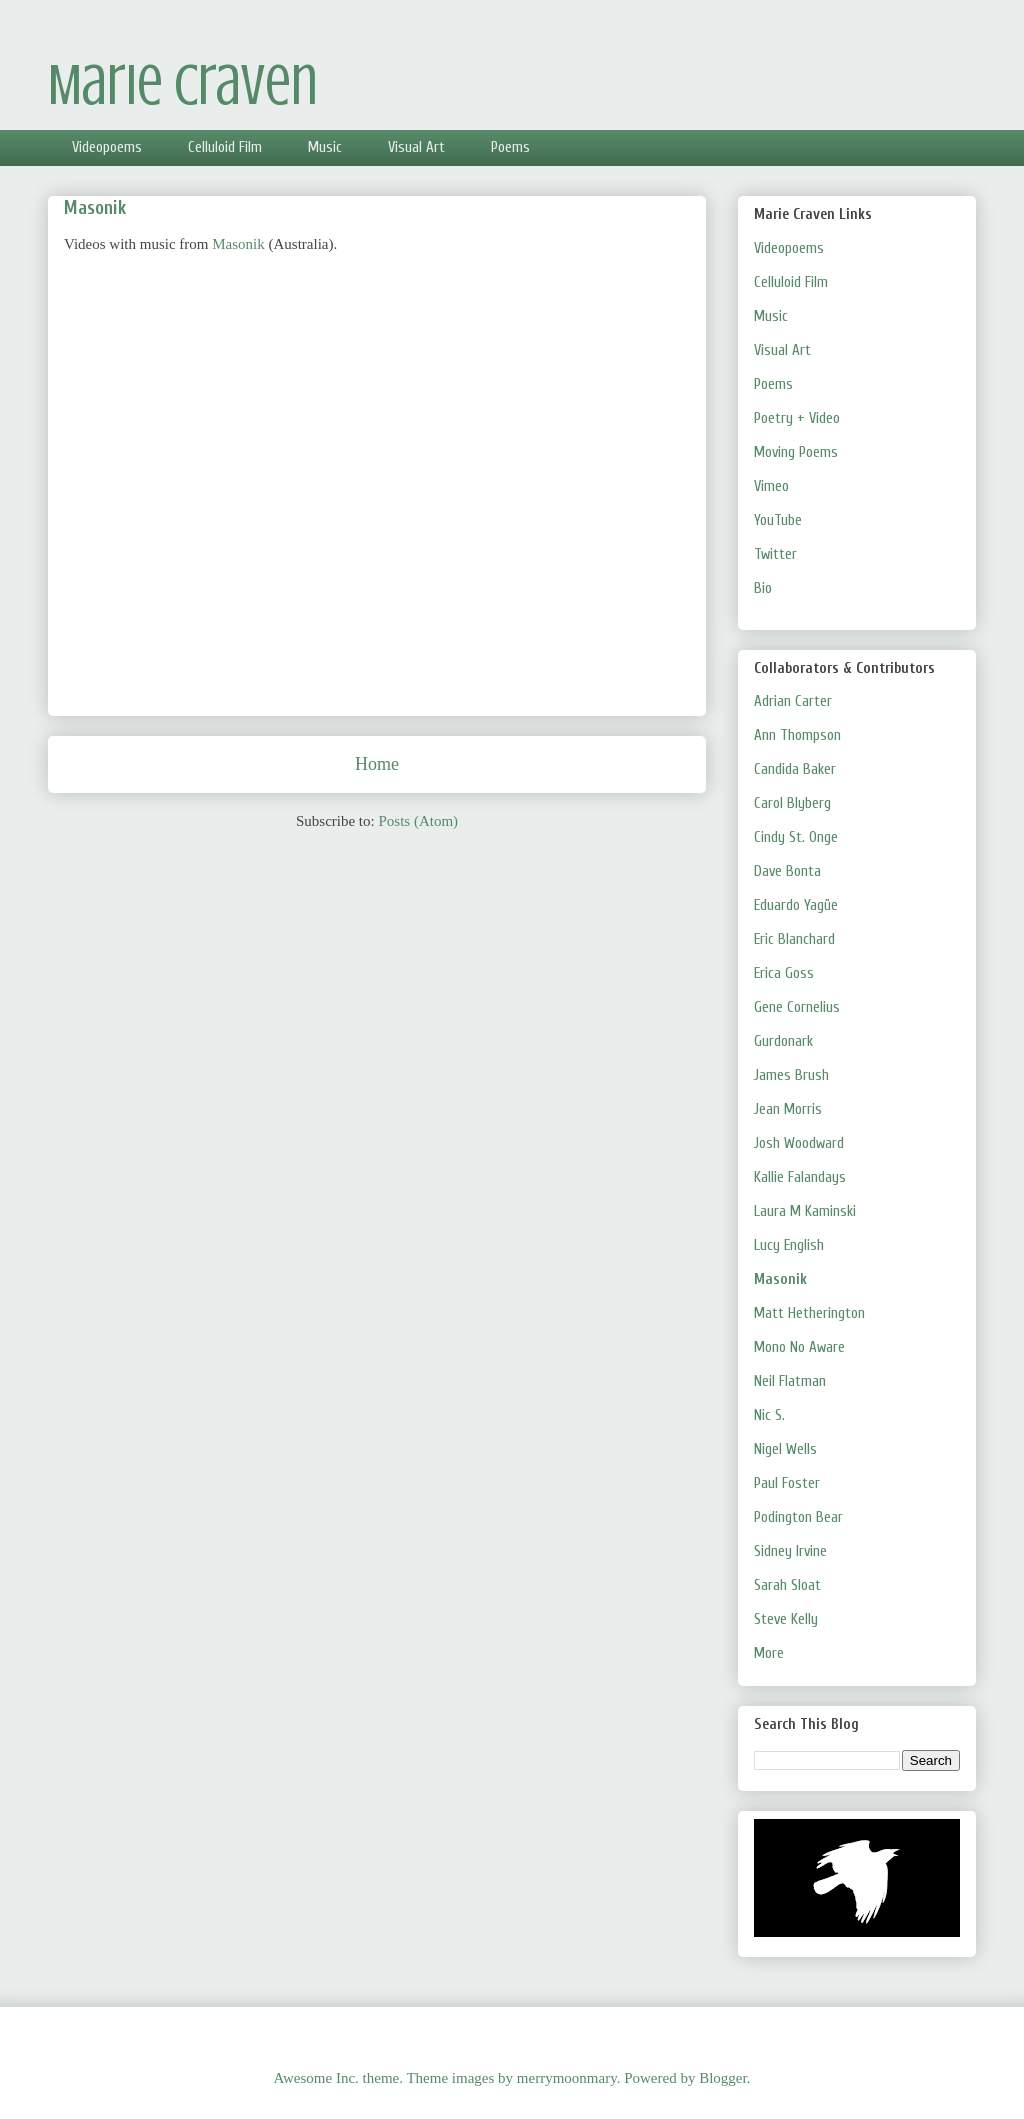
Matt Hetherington (809, 1313)
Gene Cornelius (797, 1007)
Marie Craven (183, 85)
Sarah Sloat (787, 1585)
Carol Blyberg (792, 803)
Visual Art (416, 147)
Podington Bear (798, 1517)
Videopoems (107, 147)
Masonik (238, 244)
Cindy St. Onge (796, 837)
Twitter (775, 554)
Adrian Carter (793, 701)
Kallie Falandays (800, 1177)
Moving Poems (796, 452)
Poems (510, 147)
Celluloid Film (225, 147)
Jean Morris (788, 1109)
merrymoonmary (567, 2078)
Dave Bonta (787, 871)
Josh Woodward (799, 1143)
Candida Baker (795, 769)
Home (377, 764)
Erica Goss (784, 973)
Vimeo (771, 486)
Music (325, 147)
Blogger (723, 2078)
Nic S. (769, 1415)
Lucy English (789, 1245)
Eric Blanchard (794, 939)
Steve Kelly (786, 1619)
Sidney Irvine (790, 1551)
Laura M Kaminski (805, 1211)
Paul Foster (787, 1483)
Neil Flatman (790, 1381)
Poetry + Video (797, 418)
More (769, 1653)
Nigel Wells (785, 1449)
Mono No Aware (799, 1347)
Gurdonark (783, 1041)
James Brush (791, 1075)
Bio (763, 588)
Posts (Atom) (418, 821)
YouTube (778, 520)
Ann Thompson (797, 735)
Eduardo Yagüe (796, 905)
